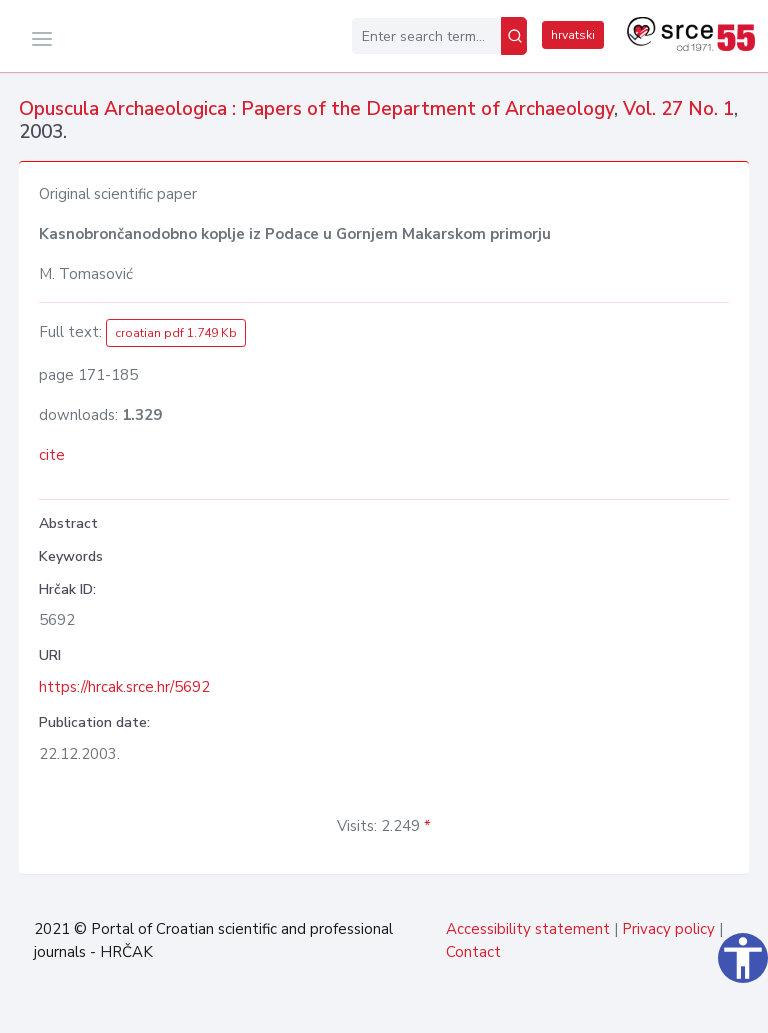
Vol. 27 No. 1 (678, 109)
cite (52, 455)
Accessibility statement (528, 929)
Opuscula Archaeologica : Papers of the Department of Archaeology (316, 109)
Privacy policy (668, 929)
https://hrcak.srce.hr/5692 (124, 687)
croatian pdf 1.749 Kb (176, 333)
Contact (473, 952)
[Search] (514, 36)
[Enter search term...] (426, 36)
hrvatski (573, 35)
